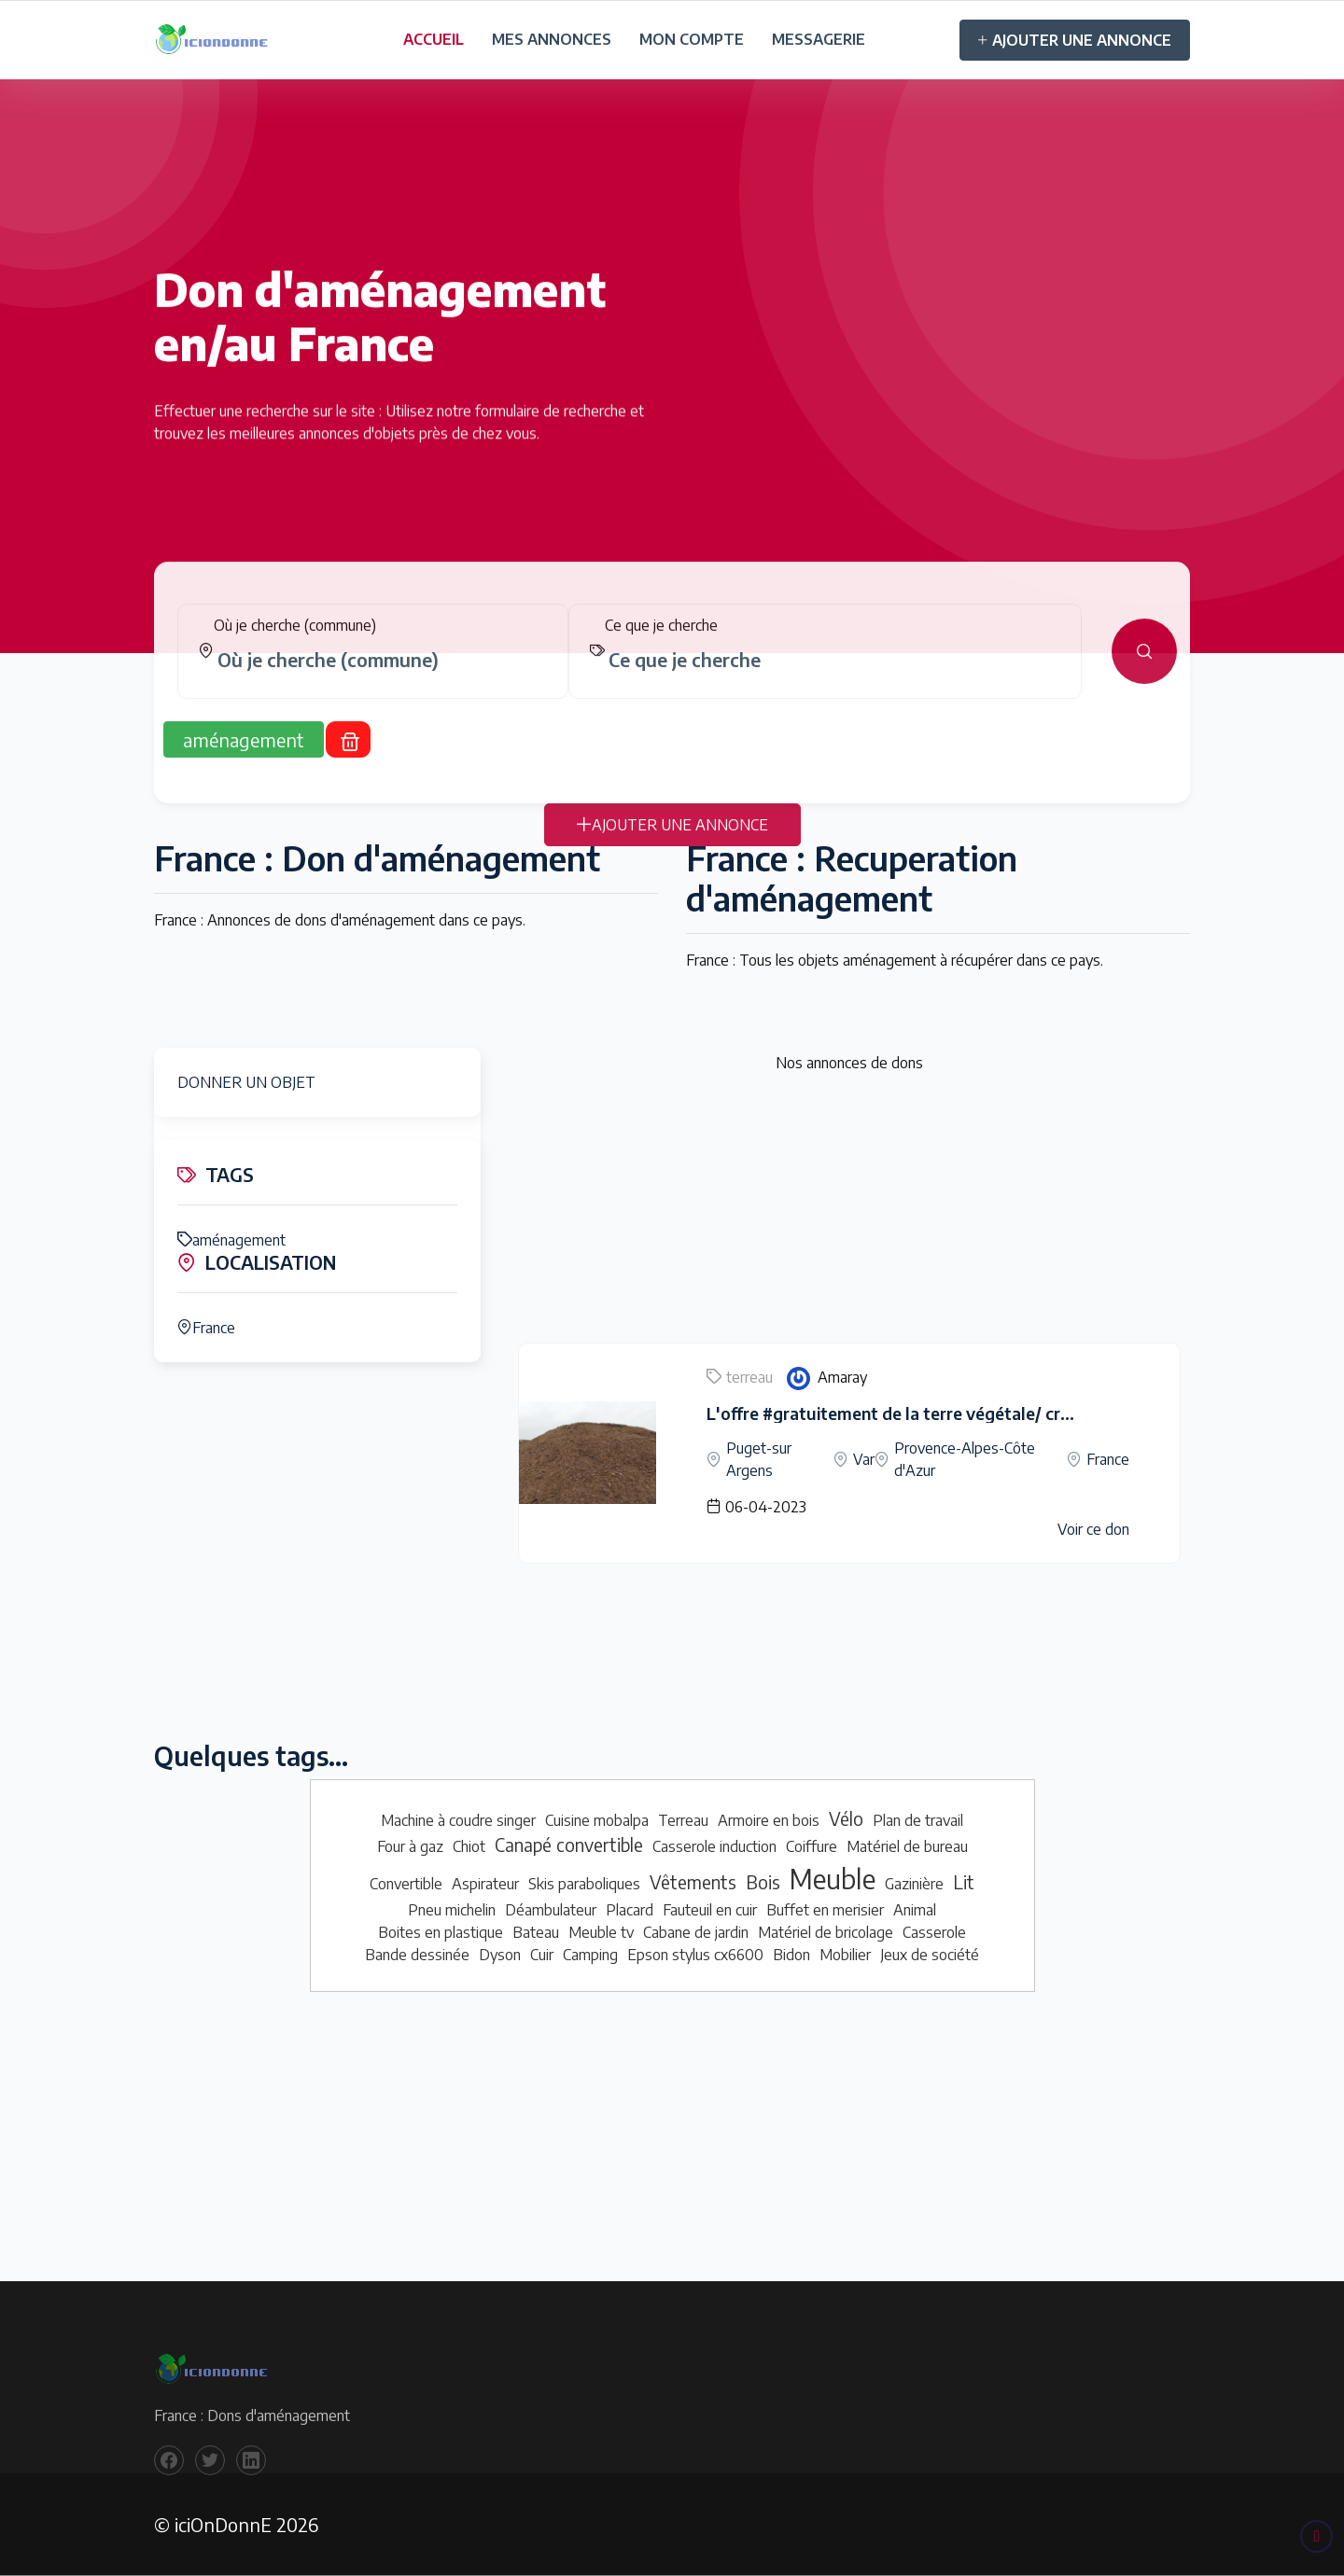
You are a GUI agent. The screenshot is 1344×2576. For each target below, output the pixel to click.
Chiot (469, 1846)
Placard (629, 1910)
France (206, 1327)
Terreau (683, 1820)
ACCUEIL (433, 39)
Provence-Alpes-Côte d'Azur (964, 1459)
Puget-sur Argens (758, 1459)
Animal (914, 1910)
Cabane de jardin (696, 1932)
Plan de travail (918, 1820)
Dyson (500, 1954)
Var (864, 1459)
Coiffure (811, 1846)
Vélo (846, 1818)
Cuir (541, 1954)
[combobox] (380, 678)
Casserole (934, 1932)
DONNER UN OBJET (246, 1082)
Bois (763, 1882)
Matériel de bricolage (825, 1932)
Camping (590, 1954)
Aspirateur (485, 1883)
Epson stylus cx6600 (695, 1954)
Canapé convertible (569, 1844)
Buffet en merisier (825, 1910)
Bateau (535, 1932)
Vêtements (693, 1882)
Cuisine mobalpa (597, 1820)
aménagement (231, 1240)
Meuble (832, 1878)
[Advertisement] (849, 1212)
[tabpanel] (672, 669)
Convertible (406, 1883)
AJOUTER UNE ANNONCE (1074, 40)
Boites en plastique (440, 1932)
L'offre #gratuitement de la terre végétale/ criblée (902, 1413)
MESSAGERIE (818, 39)
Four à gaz (410, 1846)
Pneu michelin (452, 1910)
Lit (963, 1882)
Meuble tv (601, 1932)
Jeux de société (929, 1954)
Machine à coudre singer (458, 1820)
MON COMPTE (691, 39)
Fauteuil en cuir (710, 1910)
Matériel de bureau (907, 1846)
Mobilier (845, 1954)
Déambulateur (550, 1910)
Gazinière (914, 1883)
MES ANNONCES (551, 39)
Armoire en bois (768, 1820)
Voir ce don (1093, 1529)
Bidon (791, 1954)
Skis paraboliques (584, 1883)
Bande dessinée (417, 1954)
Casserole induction (714, 1846)
